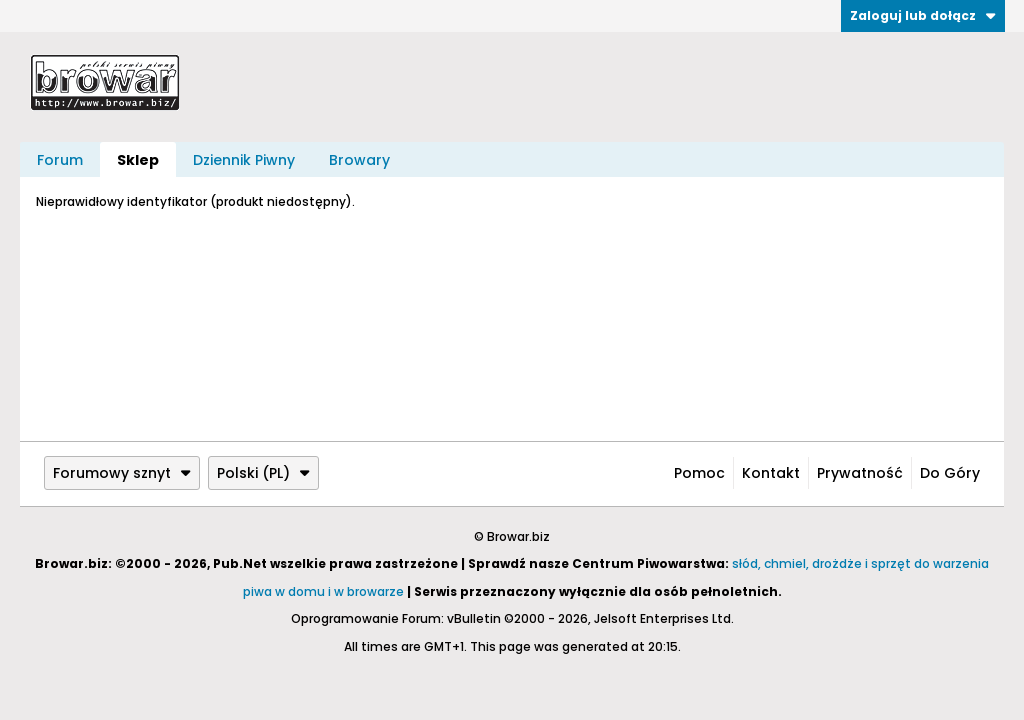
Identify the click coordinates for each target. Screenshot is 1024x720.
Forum (60, 160)
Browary (359, 160)
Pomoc (699, 473)
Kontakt (771, 473)
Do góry (950, 473)
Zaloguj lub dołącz (923, 15)
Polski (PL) (263, 473)
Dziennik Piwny (244, 160)
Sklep (138, 160)
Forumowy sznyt (122, 473)
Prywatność (860, 473)
